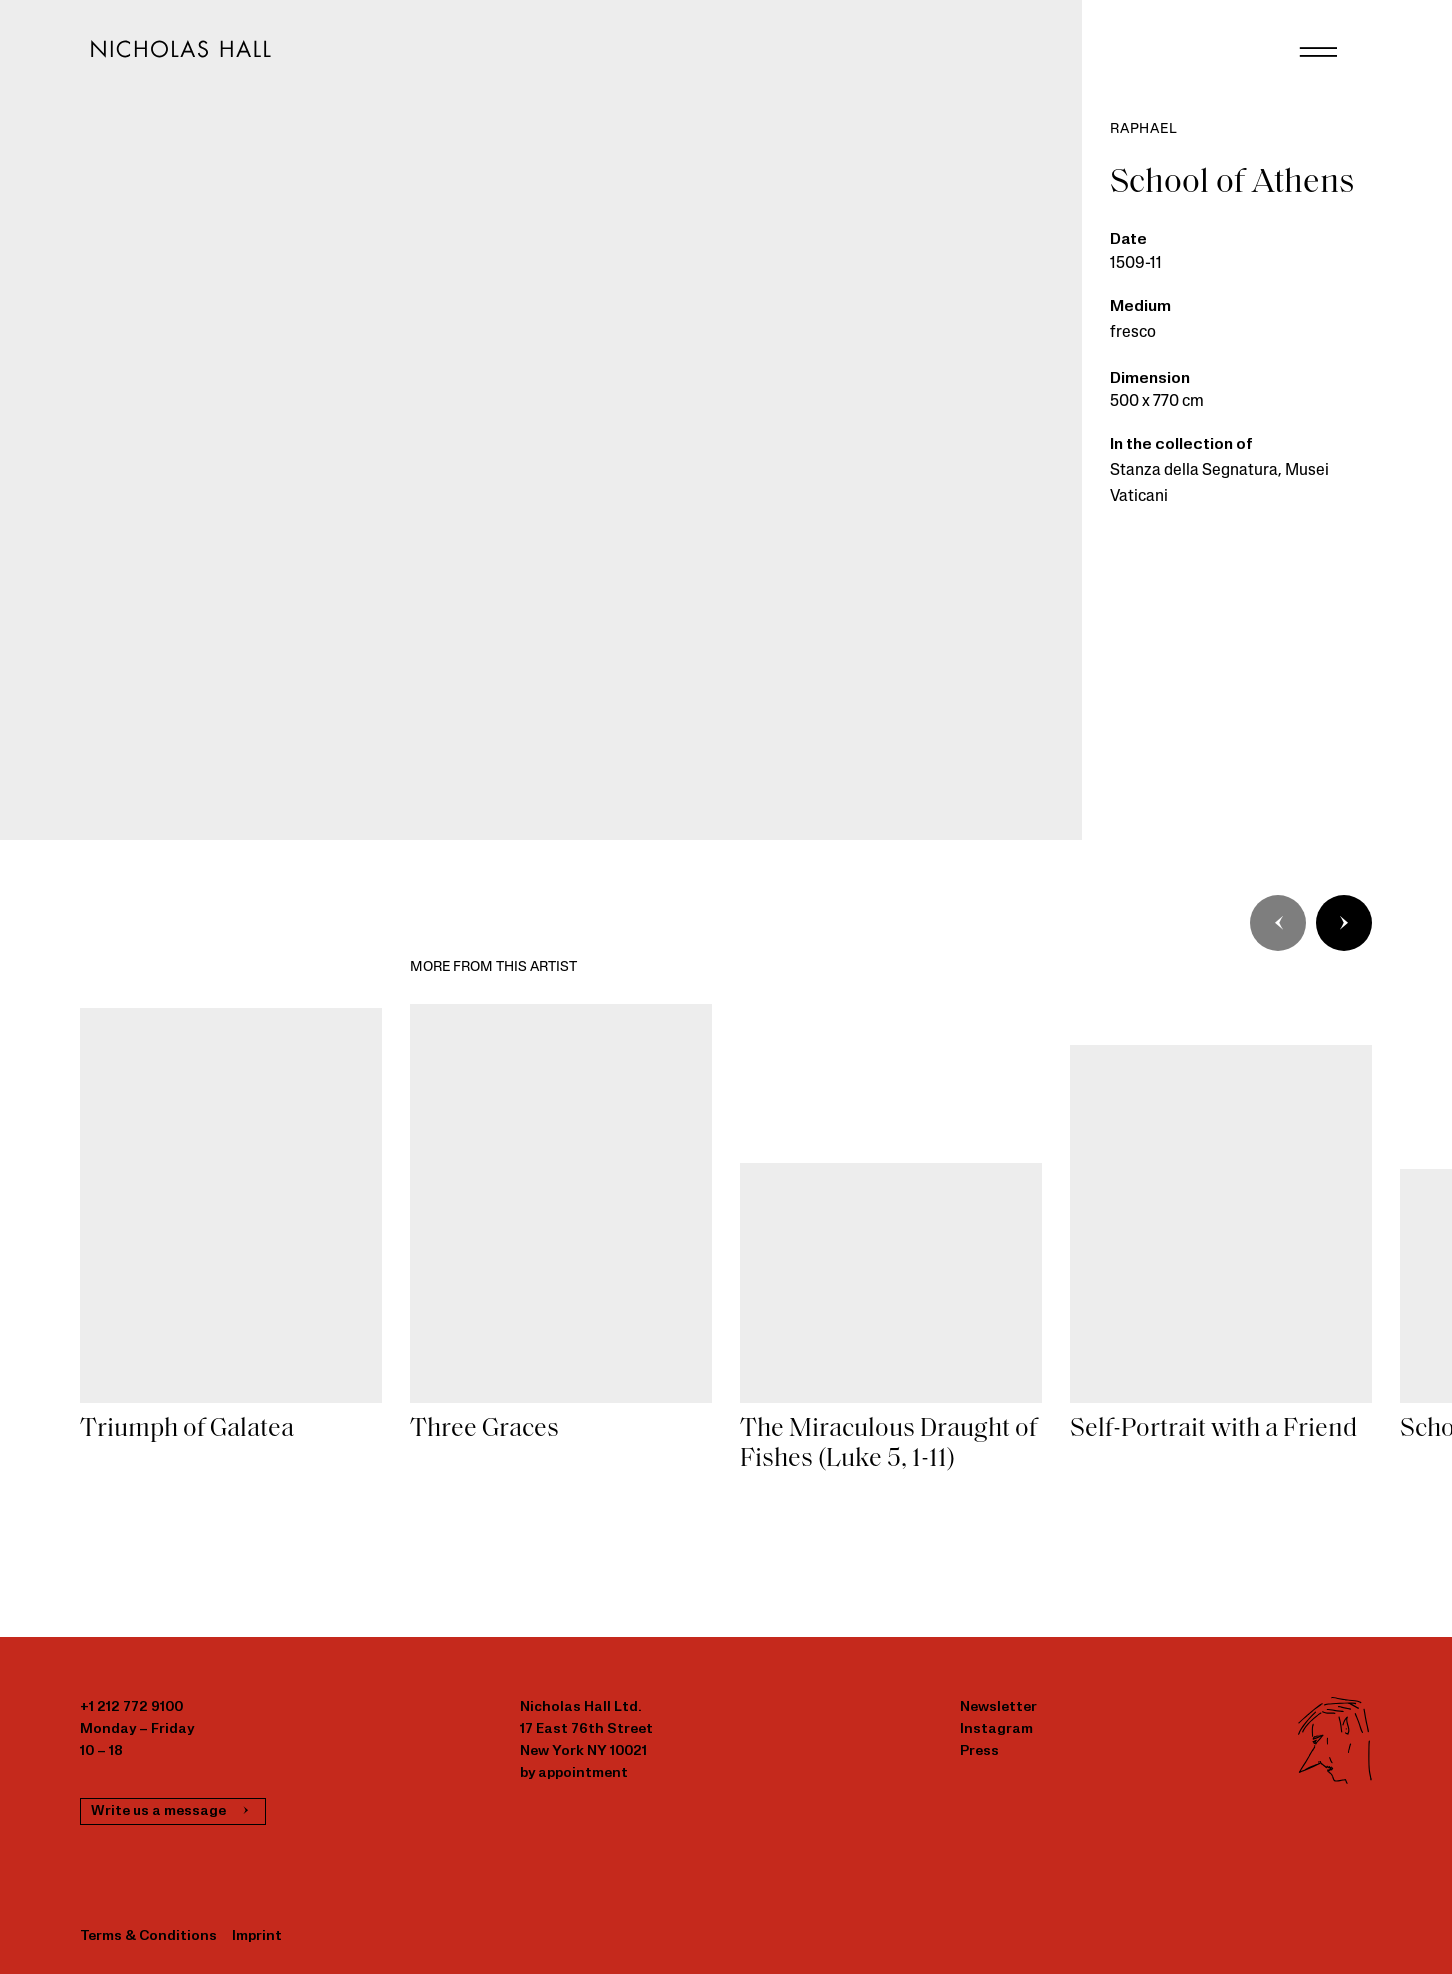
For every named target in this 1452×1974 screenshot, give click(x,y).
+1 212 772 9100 (131, 1707)
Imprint (257, 1936)
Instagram (996, 1729)
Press (979, 1751)
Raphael (1144, 129)
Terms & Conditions (148, 1936)
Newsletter (998, 1707)
